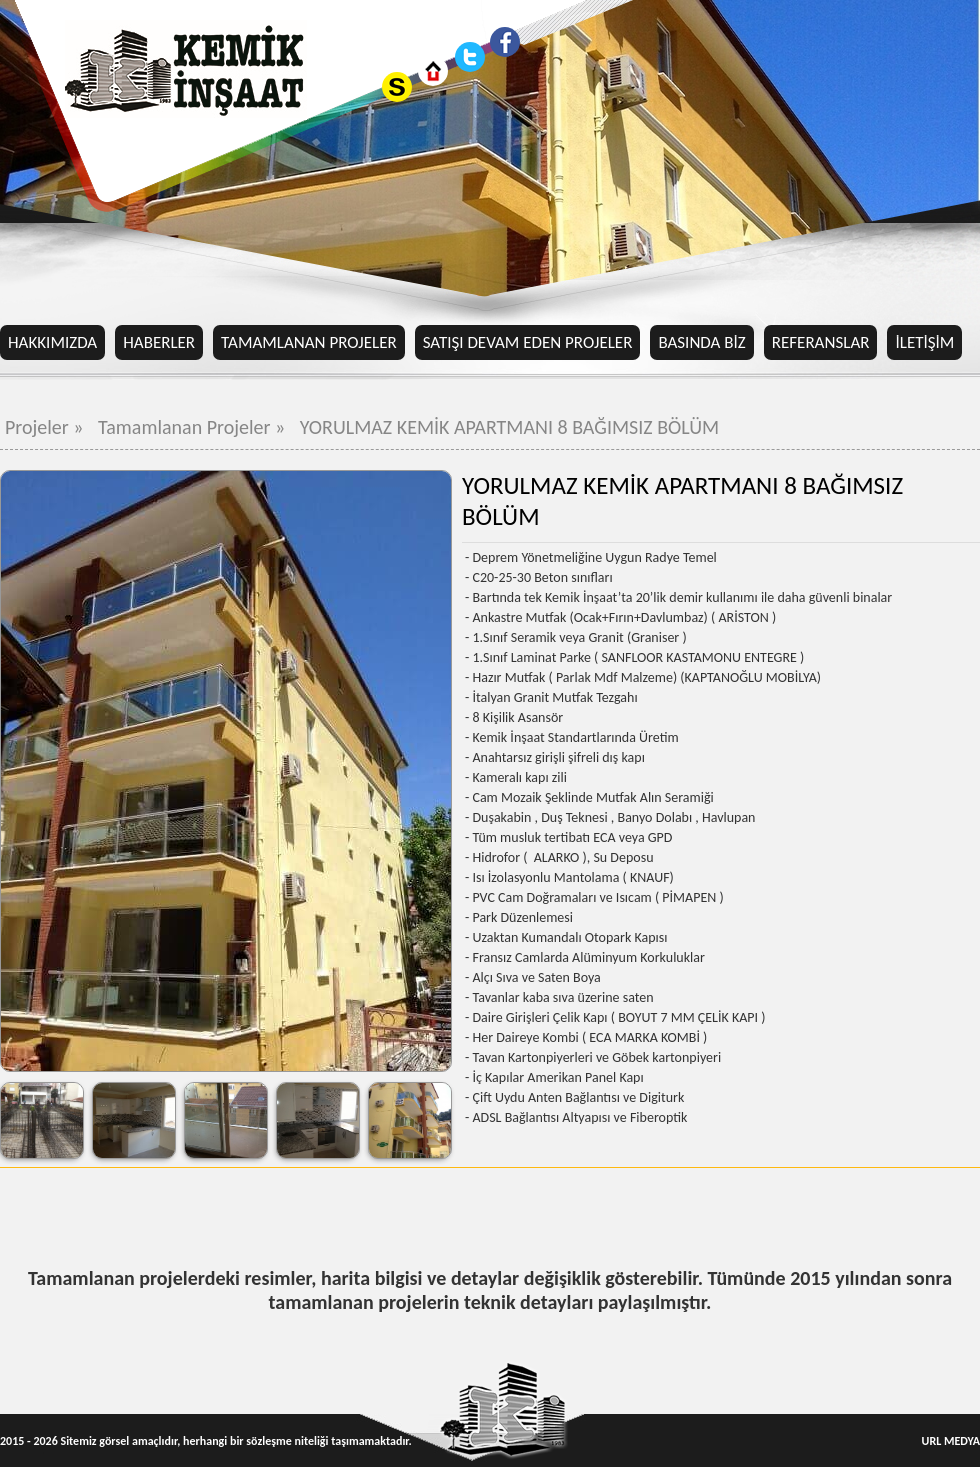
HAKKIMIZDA (52, 342)
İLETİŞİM (924, 342)
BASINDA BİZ (701, 342)
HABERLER (159, 342)
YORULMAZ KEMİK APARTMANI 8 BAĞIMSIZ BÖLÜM (509, 427)
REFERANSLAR (821, 342)
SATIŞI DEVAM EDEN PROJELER (528, 342)
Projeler (46, 427)
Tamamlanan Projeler (194, 427)
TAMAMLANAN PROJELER (309, 342)
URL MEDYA (951, 1441)
